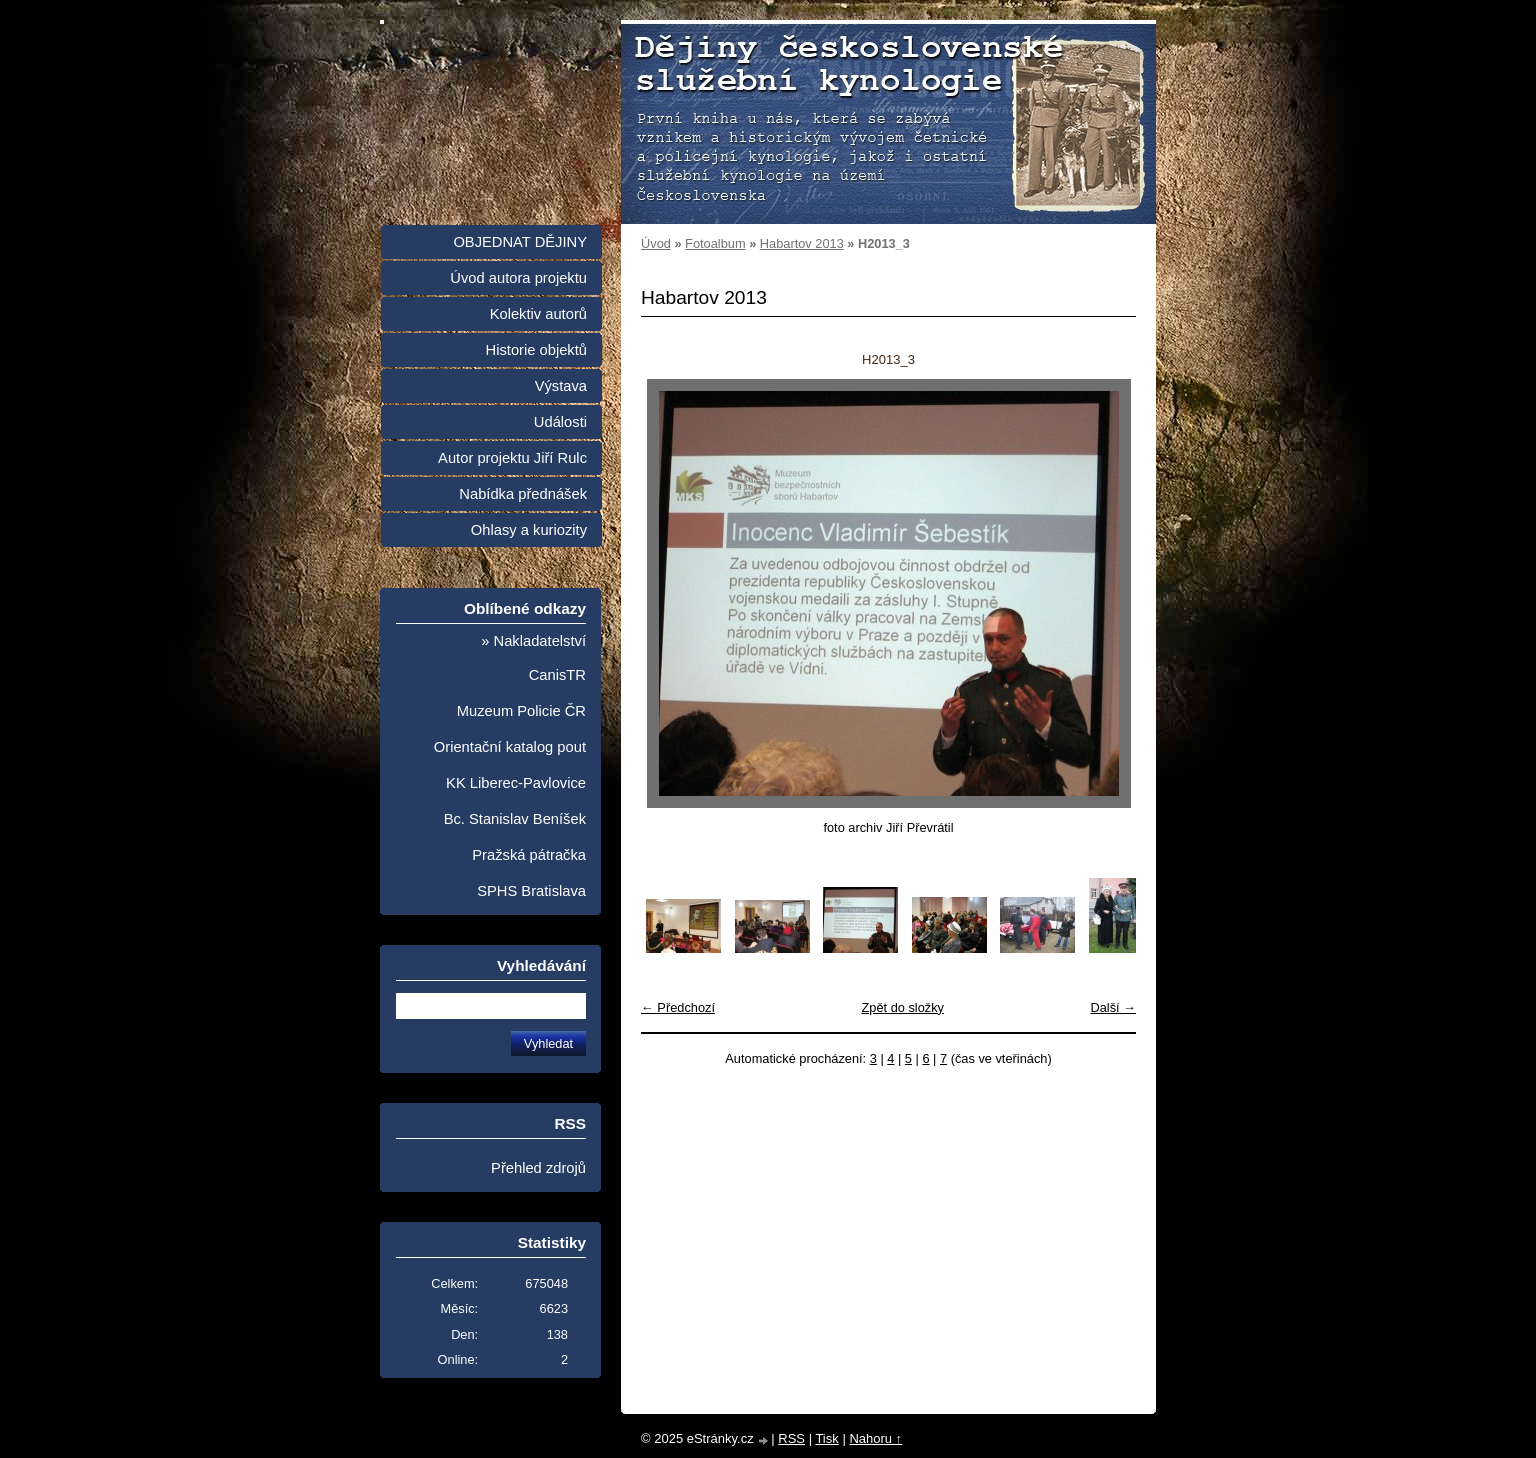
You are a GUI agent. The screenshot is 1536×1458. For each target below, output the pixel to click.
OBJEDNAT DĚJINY (520, 242)
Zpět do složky (902, 1007)
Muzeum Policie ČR (521, 711)
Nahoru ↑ (875, 1438)
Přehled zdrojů (538, 1168)
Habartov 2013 (802, 243)
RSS (791, 1438)
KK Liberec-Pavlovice (516, 783)
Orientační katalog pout (510, 747)
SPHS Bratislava (531, 891)
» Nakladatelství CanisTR (533, 658)
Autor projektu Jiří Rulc (512, 458)
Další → (1113, 1007)
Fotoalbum (715, 243)
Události (560, 422)
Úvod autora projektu (518, 278)
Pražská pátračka (529, 855)
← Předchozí (678, 1007)
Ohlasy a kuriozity (529, 530)
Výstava (561, 386)
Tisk (826, 1438)
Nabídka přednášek (523, 494)
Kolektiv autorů (538, 314)
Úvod (656, 243)
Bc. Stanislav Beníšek (515, 819)
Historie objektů (536, 350)
